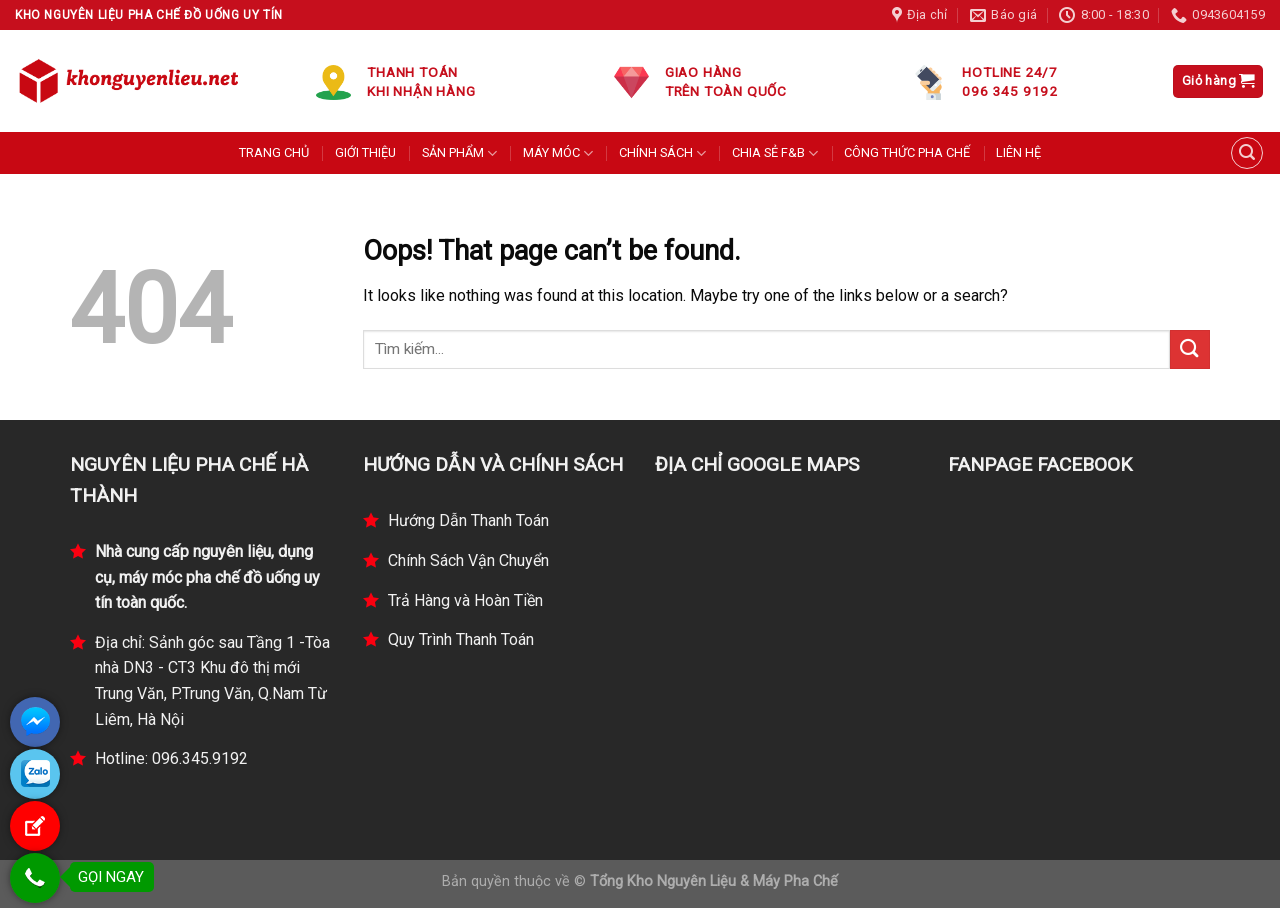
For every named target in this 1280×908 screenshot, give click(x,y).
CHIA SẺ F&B (775, 153)
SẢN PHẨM (459, 153)
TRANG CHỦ (274, 152)
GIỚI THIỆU (365, 152)
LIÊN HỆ (1018, 152)
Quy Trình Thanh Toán (461, 639)
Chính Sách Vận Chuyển (468, 560)
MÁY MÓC (558, 153)
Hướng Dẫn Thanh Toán (468, 520)
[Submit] (1190, 349)
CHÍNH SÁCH (662, 153)
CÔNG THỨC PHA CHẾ (907, 152)
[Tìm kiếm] (1247, 153)
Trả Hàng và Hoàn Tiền (465, 600)
